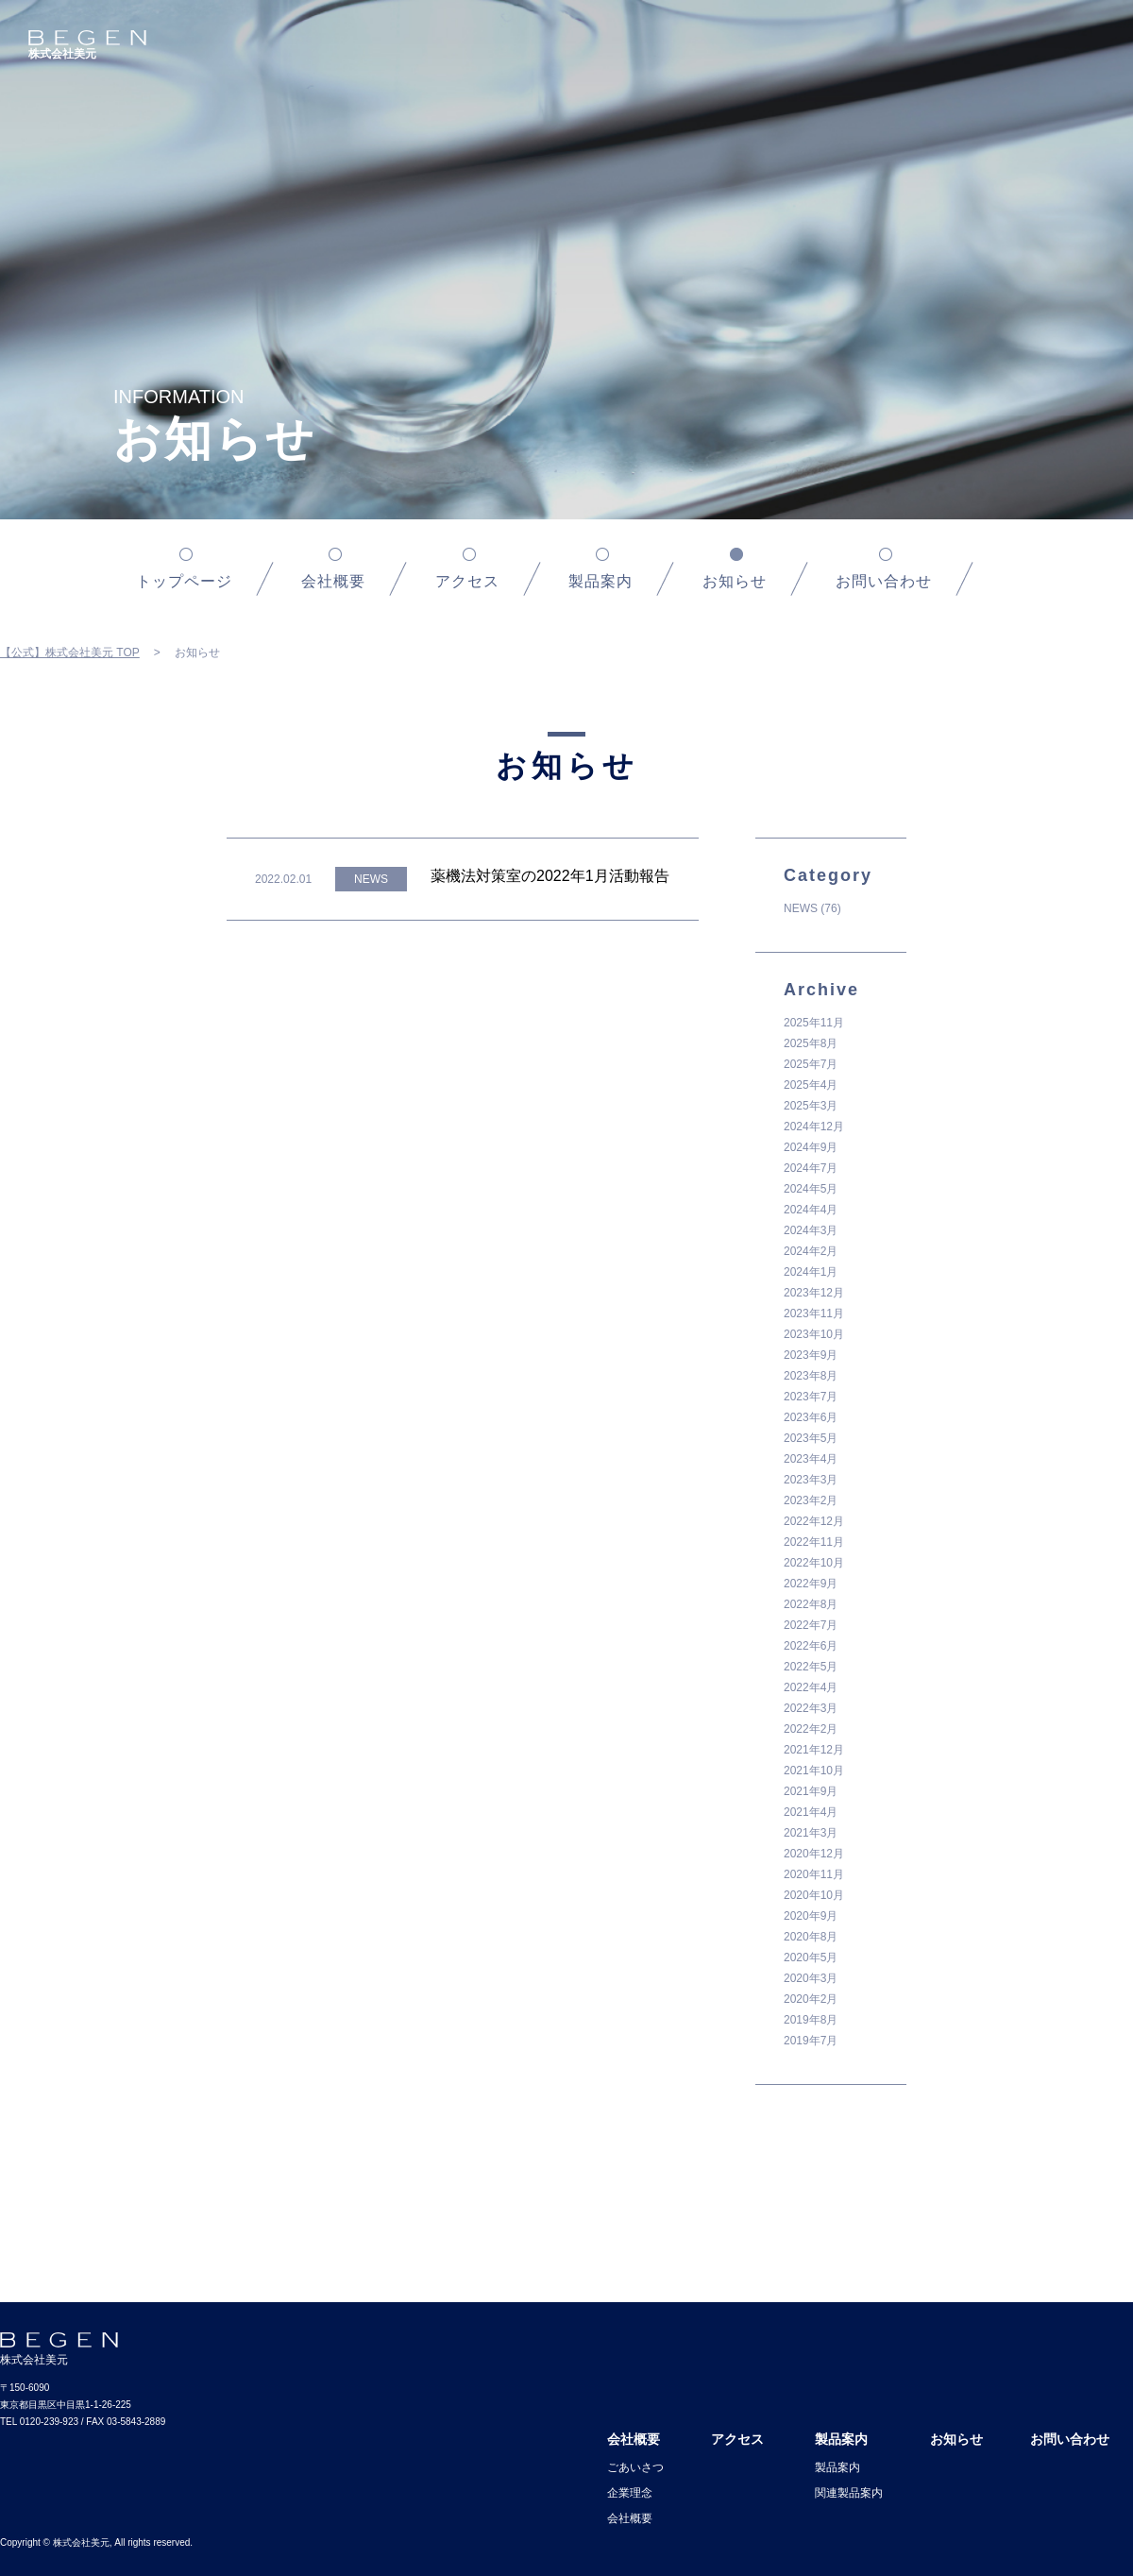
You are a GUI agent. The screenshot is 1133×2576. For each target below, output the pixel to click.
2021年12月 (814, 1749)
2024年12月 (814, 1126)
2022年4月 (810, 1687)
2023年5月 (810, 1438)
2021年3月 (810, 1832)
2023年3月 (810, 1479)
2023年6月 (810, 1417)
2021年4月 (810, 1812)
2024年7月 (810, 1168)
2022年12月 (814, 1521)
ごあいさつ (635, 2467)
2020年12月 (814, 1853)
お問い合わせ (884, 581)
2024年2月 (810, 1251)
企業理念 (629, 2493)
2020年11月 (814, 1874)
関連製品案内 (849, 2493)
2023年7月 (810, 1396)
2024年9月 (810, 1147)
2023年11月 (814, 1313)
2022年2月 (810, 1729)
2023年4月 (810, 1459)
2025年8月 (810, 1043)
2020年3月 (810, 1978)
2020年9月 (810, 1916)
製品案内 (600, 581)
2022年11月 (814, 1542)
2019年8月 (810, 2019)
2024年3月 (810, 1230)
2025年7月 (810, 1064)
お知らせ (956, 2439)
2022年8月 (810, 1604)
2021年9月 (810, 1791)
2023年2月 (810, 1500)
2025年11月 (814, 1022)
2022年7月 (810, 1625)
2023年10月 (814, 1334)
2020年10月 (814, 1895)
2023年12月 (814, 1292)
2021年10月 (814, 1770)
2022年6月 (810, 1645)
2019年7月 (810, 2040)
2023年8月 (810, 1375)
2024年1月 (810, 1272)
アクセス (467, 581)
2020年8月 (810, 1936)
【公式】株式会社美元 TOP (70, 652)
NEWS (801, 908)
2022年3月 (810, 1708)
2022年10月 (814, 1562)
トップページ (184, 581)
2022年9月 (810, 1583)
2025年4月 (810, 1085)
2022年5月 (810, 1666)
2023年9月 (810, 1355)
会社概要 (333, 581)
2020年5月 (810, 1957)
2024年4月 (810, 1209)
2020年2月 (810, 1999)
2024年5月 (810, 1188)
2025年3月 (810, 1105)
